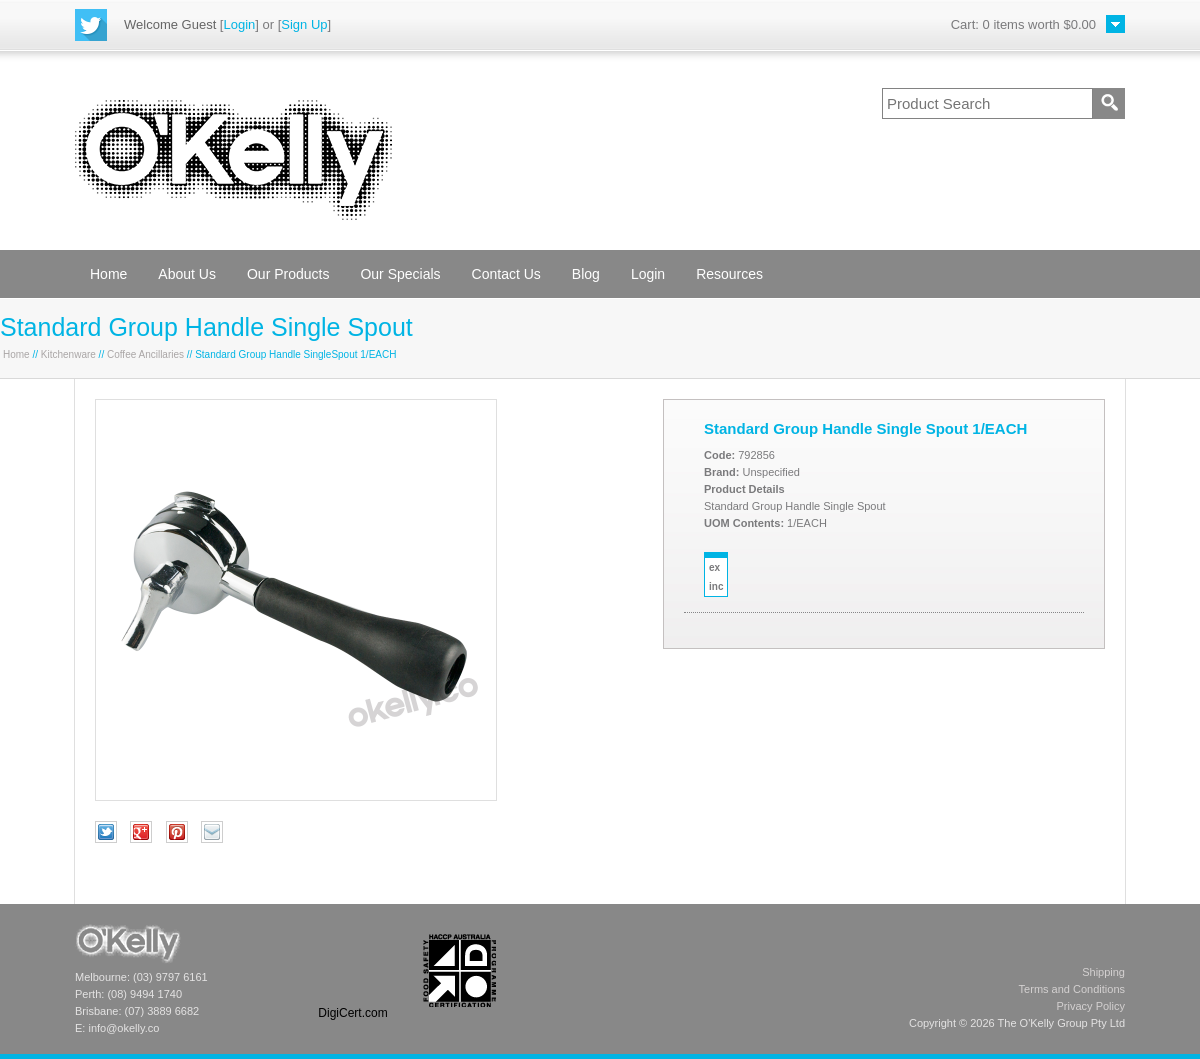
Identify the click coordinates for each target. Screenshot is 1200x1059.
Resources (729, 274)
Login (239, 24)
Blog (586, 274)
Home (108, 274)
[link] (353, 970)
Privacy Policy (1091, 1006)
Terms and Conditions (1072, 989)
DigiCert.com (352, 1013)
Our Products (288, 274)
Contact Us (506, 274)
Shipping (1103, 972)
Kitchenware (68, 354)
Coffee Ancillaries (145, 354)
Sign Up (304, 24)
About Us (187, 274)
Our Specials (400, 274)
